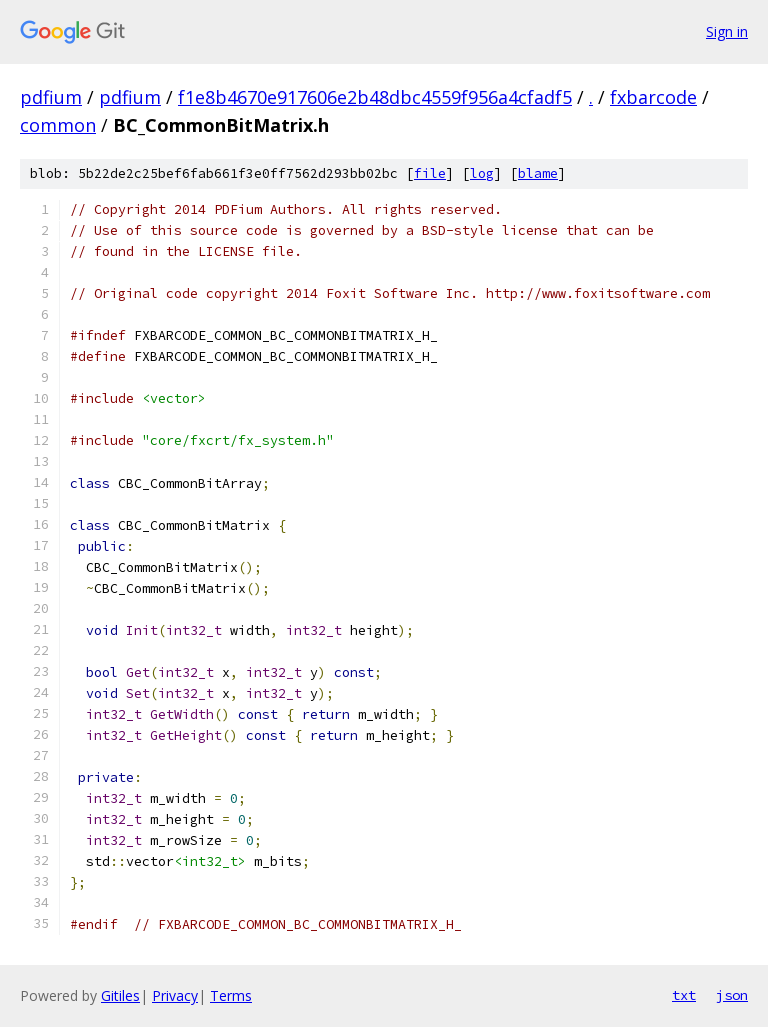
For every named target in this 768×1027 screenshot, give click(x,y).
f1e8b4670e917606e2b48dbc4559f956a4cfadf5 (375, 97)
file (430, 173)
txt (684, 995)
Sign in (727, 31)
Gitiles (120, 995)
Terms (231, 995)
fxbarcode (653, 97)
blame (538, 173)
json (732, 995)
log (482, 173)
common (58, 125)
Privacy (175, 995)
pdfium (51, 97)
